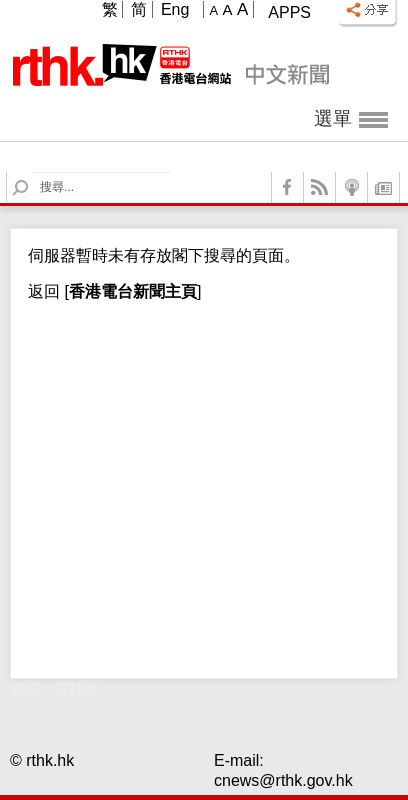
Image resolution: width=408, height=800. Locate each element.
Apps (289, 12)
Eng (175, 9)
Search (32, 172)
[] (130, 291)
